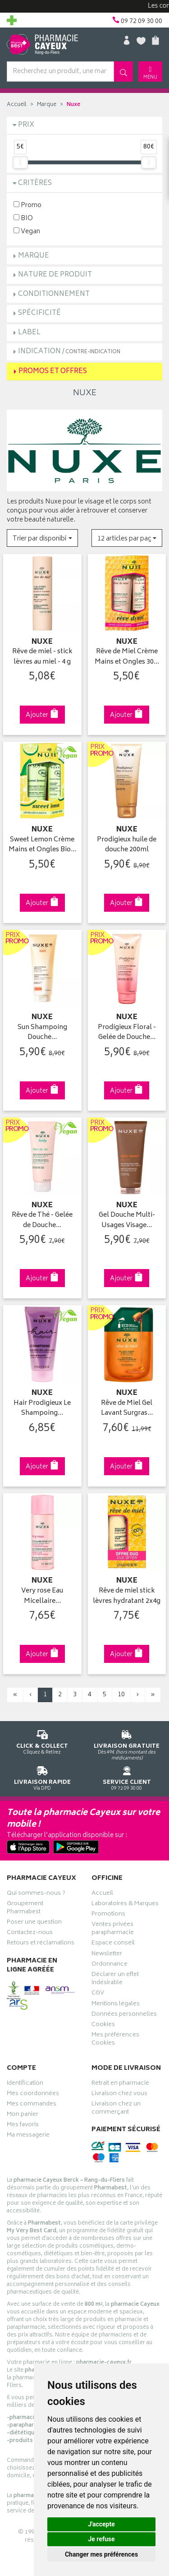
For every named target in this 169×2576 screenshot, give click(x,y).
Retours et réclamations (40, 1943)
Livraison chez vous (119, 2094)
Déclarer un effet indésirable (115, 1979)
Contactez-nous (30, 1933)
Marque (46, 105)
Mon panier (22, 2115)
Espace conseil (113, 1943)
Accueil (17, 105)
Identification (25, 2084)
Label (29, 333)
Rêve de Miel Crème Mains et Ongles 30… (127, 657)
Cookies (103, 2025)
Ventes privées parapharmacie (112, 1929)
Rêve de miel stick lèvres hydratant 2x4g (126, 1596)
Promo (27, 205)
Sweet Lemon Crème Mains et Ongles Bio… (42, 845)
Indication (69, 352)
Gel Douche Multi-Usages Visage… (127, 1220)
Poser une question (34, 1923)
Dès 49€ (127, 1744)
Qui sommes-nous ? (36, 1894)
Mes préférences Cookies (115, 2040)
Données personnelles (124, 2015)
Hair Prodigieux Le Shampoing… (42, 1409)
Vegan (27, 231)
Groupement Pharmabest (25, 1908)
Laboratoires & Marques (125, 1904)
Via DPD (42, 1777)
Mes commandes (31, 2105)
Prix (26, 125)
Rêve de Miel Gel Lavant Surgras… (127, 1409)
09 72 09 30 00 (127, 1777)
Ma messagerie (28, 2136)
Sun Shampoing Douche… (42, 1033)
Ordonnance (109, 1965)
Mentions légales (115, 2004)
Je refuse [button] (101, 2539)
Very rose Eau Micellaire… (42, 1596)
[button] (42, 538)
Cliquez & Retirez (42, 1741)
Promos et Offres (52, 371)
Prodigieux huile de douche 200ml (126, 845)
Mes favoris (23, 2125)
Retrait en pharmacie (120, 2084)
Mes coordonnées (33, 2094)
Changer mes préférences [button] (101, 2554)
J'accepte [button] (101, 2524)
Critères (35, 183)
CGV (97, 1994)
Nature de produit (55, 275)
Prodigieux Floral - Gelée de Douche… (127, 1033)
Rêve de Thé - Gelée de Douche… (42, 1220)
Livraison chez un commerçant (116, 2109)
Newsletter (106, 1954)
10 (121, 1694)
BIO (23, 218)
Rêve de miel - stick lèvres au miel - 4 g (42, 657)
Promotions (108, 1915)
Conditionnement (54, 294)
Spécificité (39, 313)
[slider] (20, 162)
